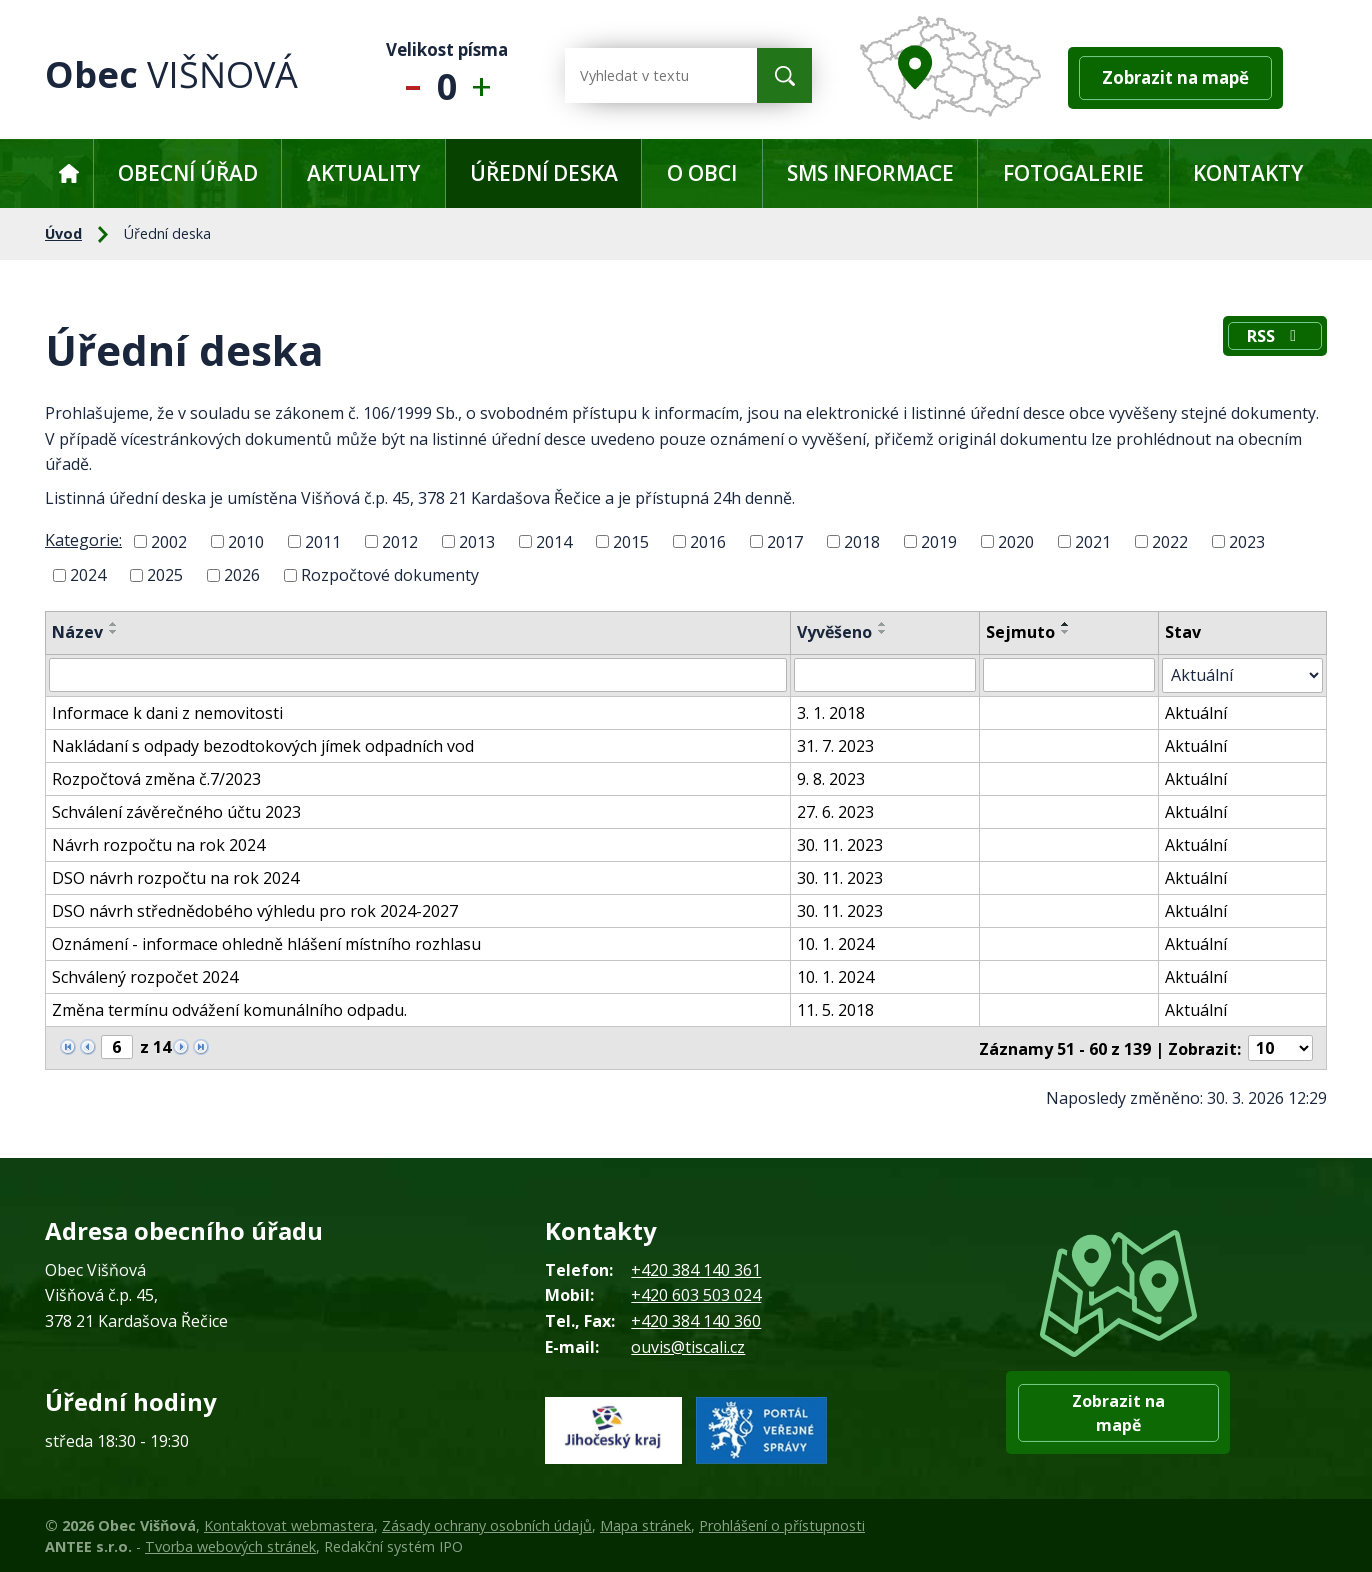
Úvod (68, 173)
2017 (785, 541)
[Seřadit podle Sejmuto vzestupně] (1067, 624)
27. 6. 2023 (836, 811)
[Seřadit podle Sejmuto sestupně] (1067, 632)
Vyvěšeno (835, 632)
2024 (88, 575)
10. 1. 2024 (836, 943)
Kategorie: (83, 540)
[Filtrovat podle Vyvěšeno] (886, 675)
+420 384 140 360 (696, 1319)
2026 (242, 575)
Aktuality (363, 173)
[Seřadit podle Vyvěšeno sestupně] (884, 632)
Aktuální (1197, 712)
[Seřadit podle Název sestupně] (114, 632)
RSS (1275, 336)
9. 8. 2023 (832, 778)
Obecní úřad (188, 173)
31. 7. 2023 (836, 745)
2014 (554, 541)
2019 (939, 541)
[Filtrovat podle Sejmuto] (1070, 675)
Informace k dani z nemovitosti (167, 712)
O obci (702, 173)
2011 (323, 541)
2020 (1016, 541)
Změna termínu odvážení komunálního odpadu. (229, 1009)
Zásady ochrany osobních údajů (487, 1523)
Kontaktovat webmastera (289, 1523)
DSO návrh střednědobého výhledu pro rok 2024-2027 (255, 910)
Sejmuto (1021, 632)
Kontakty (1248, 173)
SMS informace (870, 173)
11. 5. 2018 (836, 1009)
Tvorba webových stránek (230, 1545)
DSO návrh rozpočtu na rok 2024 (175, 877)
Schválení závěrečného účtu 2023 (176, 811)
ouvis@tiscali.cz (688, 1345)
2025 (165, 575)
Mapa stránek (645, 1523)
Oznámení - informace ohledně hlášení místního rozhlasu (266, 943)
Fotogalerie (1073, 173)
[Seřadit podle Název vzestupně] (114, 624)
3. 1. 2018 (832, 712)
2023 (1247, 541)
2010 (246, 541)
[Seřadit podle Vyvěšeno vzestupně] (884, 624)
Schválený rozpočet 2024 (145, 976)
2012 (400, 541)
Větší (486, 75)
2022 (1170, 541)
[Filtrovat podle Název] (418, 675)
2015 (631, 541)
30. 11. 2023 (841, 844)
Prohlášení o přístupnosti (782, 1523)
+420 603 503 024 (696, 1294)
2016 (708, 541)
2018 (862, 541)
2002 (169, 541)
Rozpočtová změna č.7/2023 (156, 778)
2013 (477, 541)
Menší (408, 75)
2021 (1093, 541)
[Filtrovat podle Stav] (1243, 675)
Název (77, 632)
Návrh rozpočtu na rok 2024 (158, 844)
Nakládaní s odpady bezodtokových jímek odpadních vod (263, 745)
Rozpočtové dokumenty (390, 575)
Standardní (447, 75)
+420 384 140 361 (696, 1268)
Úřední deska (544, 173)
